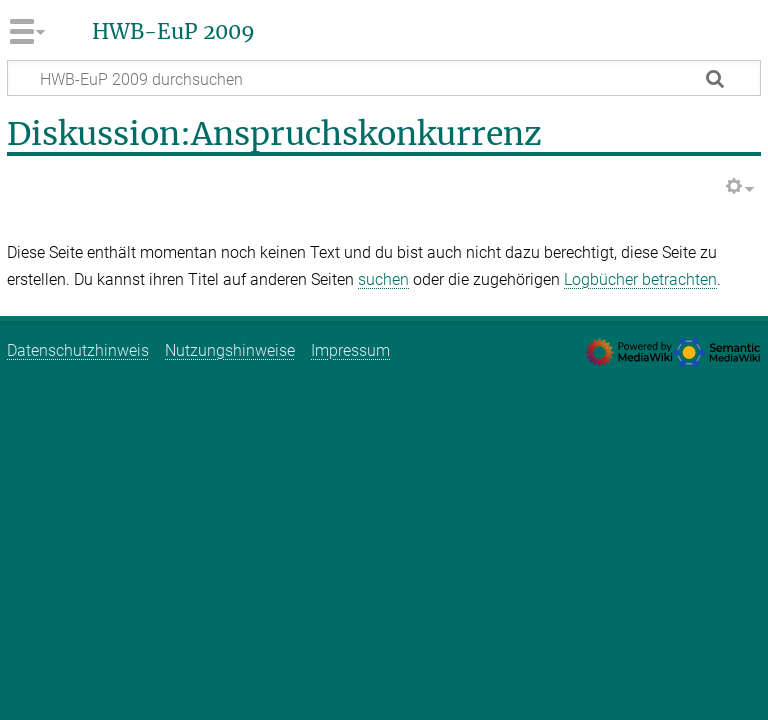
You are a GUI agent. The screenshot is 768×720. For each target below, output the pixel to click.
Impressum (350, 350)
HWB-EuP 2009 (173, 32)
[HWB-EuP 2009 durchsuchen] (384, 78)
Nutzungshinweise (230, 350)
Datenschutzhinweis (78, 350)
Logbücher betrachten (640, 279)
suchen (383, 279)
